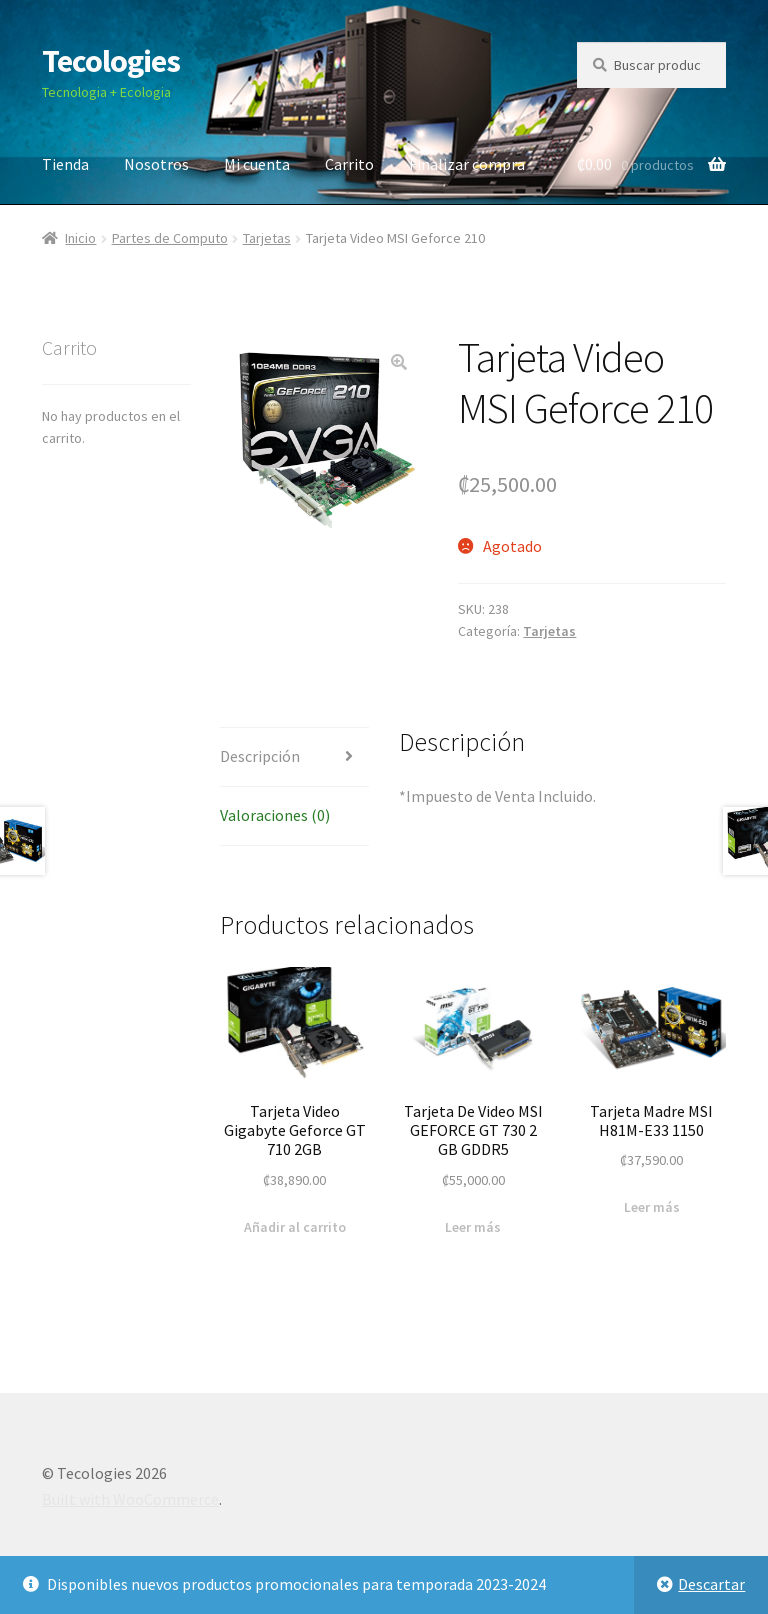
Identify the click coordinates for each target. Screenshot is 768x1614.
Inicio (80, 238)
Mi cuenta (257, 164)
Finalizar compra (467, 164)
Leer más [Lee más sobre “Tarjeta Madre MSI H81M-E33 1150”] (652, 1207)
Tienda (65, 164)
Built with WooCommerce (130, 1499)
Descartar (711, 1584)
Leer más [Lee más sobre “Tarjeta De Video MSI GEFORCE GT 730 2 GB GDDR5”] (473, 1227)
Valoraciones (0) (275, 815)
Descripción (260, 756)
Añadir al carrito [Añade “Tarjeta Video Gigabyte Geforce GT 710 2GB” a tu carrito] (295, 1227)
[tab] (294, 757)
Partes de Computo (170, 238)
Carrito (349, 164)
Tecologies (111, 61)
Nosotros (156, 164)
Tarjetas (267, 238)
